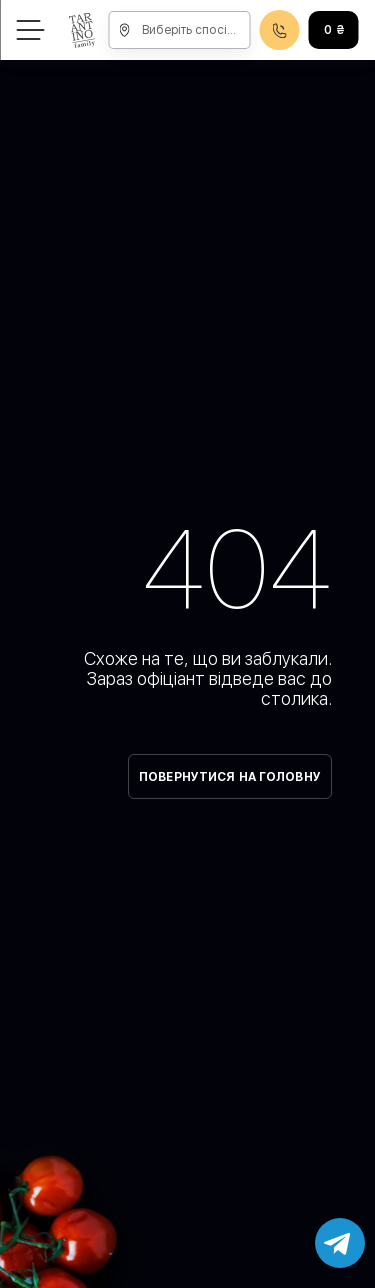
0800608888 (280, 30)
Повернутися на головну (230, 777)
